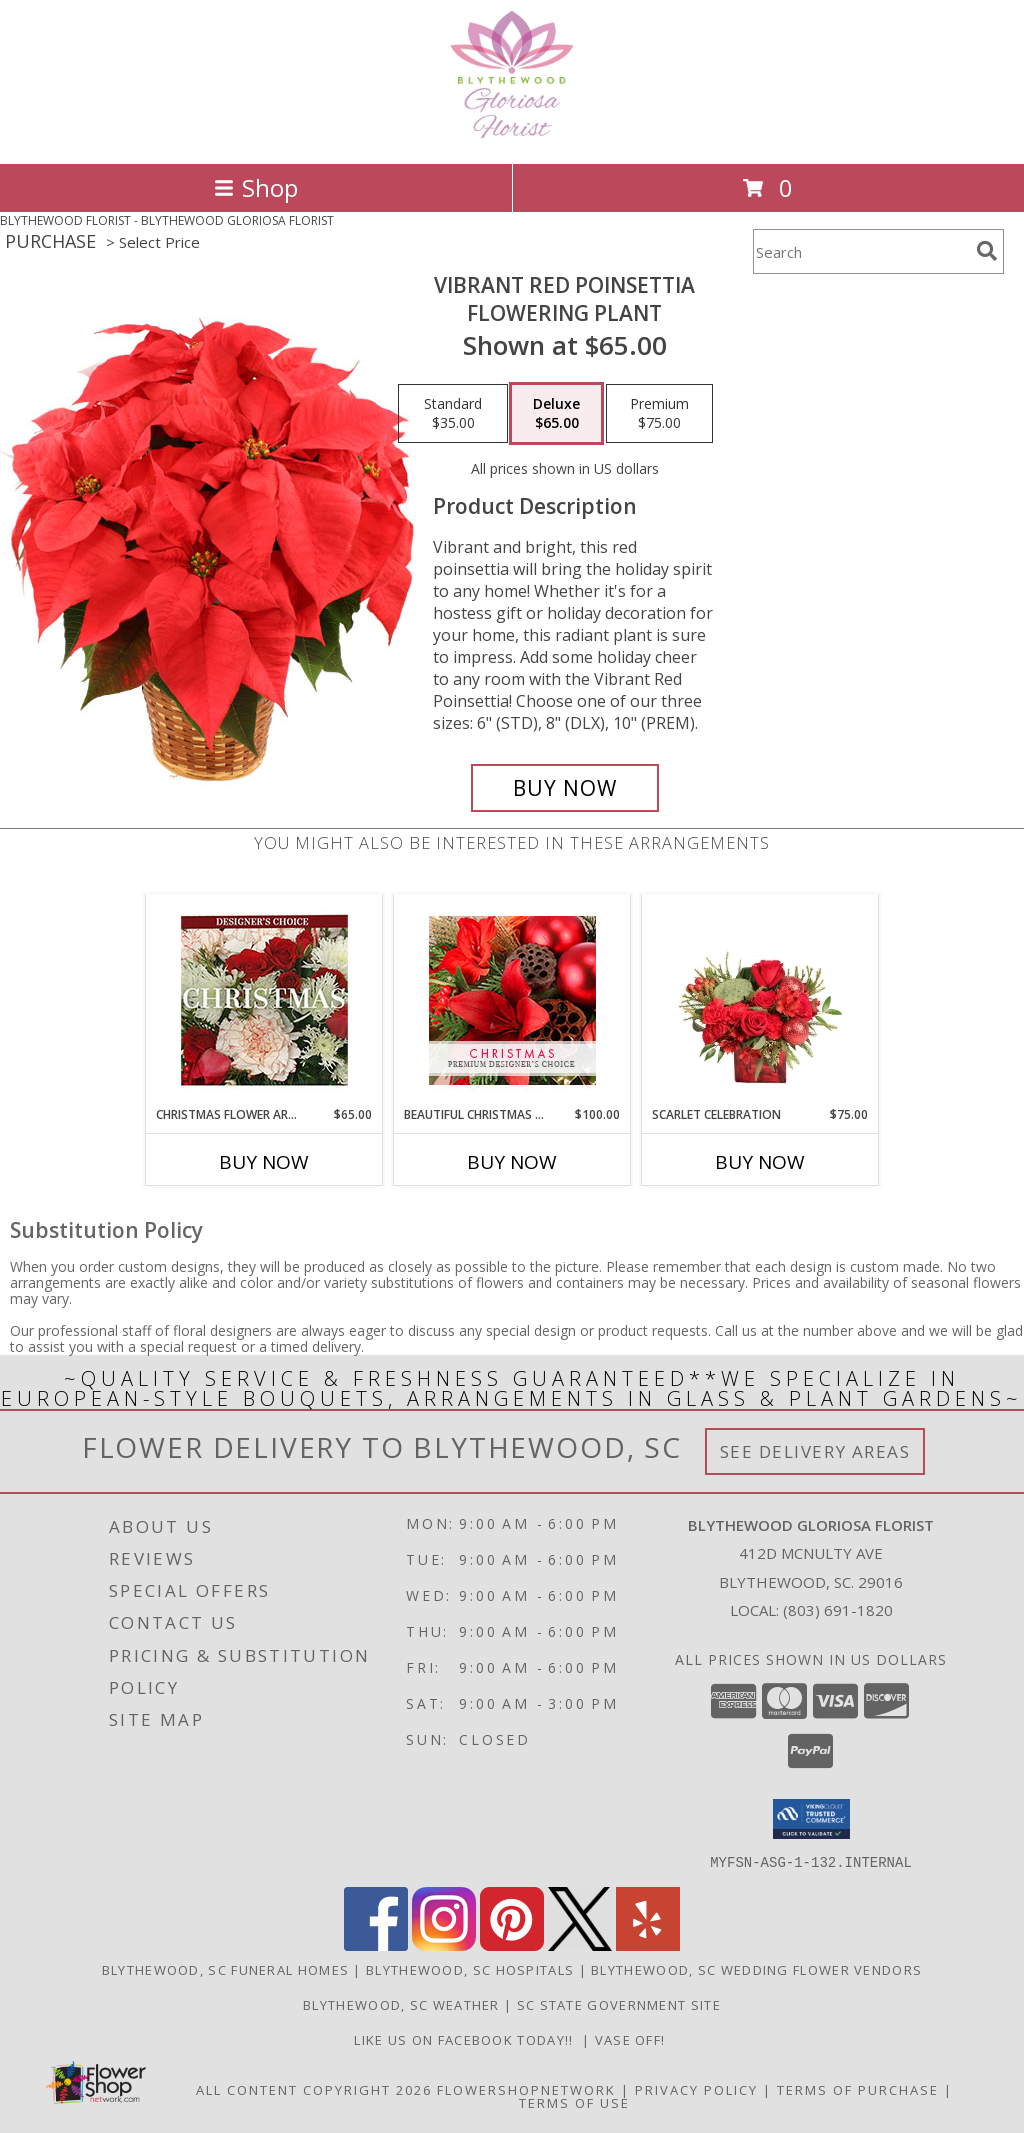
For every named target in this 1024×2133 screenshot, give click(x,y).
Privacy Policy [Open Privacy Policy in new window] (696, 2089)
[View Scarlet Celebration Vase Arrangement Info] (760, 1000)
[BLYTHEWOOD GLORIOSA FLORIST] (511, 134)
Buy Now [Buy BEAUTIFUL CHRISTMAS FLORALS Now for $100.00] (512, 1162)
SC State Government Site (619, 2004)
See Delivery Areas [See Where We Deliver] (815, 1451)
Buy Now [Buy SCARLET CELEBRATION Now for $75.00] (760, 1162)
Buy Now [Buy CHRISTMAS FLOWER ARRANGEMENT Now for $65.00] (264, 1162)
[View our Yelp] (648, 1944)
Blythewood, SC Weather (401, 2004)
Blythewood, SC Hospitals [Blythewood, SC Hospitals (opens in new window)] (470, 1969)
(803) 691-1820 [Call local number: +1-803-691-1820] (838, 1610)
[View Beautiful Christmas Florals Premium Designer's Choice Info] (512, 1000)
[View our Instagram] (444, 1944)
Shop (256, 187)
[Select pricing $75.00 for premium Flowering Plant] (659, 414)
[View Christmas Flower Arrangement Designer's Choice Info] (264, 1000)
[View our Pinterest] (512, 1944)
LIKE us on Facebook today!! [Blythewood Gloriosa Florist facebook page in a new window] (468, 2039)
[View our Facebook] (376, 1944)
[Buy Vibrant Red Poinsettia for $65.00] (565, 788)
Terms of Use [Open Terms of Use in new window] (574, 2102)
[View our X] (580, 1944)
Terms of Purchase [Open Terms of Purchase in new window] (858, 2089)
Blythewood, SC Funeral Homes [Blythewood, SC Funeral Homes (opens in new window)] (225, 1969)
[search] (987, 251)
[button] (811, 1819)
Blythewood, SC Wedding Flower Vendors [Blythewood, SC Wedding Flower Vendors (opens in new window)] (756, 1969)
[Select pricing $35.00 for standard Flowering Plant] (453, 414)
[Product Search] (861, 251)
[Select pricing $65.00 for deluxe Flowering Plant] (556, 414)
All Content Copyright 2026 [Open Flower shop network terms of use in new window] (314, 2089)
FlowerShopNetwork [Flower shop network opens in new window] (526, 2089)
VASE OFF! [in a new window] (632, 2039)
